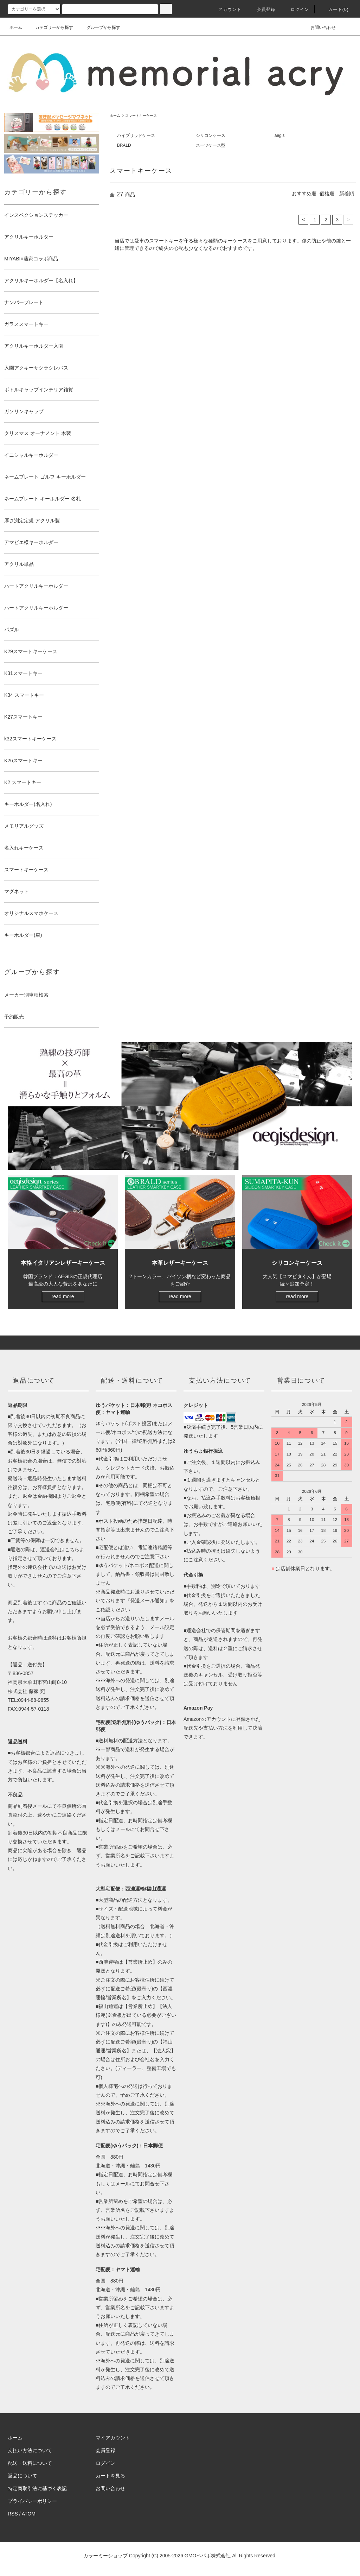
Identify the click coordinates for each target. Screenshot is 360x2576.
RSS (13, 2514)
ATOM (29, 2514)
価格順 (327, 193)
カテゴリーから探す (50, 27)
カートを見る (110, 2476)
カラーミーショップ (105, 2555)
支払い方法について (30, 2450)
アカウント (226, 9)
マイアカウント (113, 2438)
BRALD (124, 145)
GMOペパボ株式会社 (208, 2555)
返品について (22, 2476)
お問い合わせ (319, 27)
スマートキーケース (141, 116)
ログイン (295, 9)
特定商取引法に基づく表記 (37, 2488)
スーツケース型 (210, 145)
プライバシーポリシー (32, 2501)
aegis (280, 135)
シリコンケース (210, 135)
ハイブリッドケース (136, 135)
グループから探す (99, 27)
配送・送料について (30, 2463)
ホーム (15, 27)
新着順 (346, 193)
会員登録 (261, 9)
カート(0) (334, 9)
